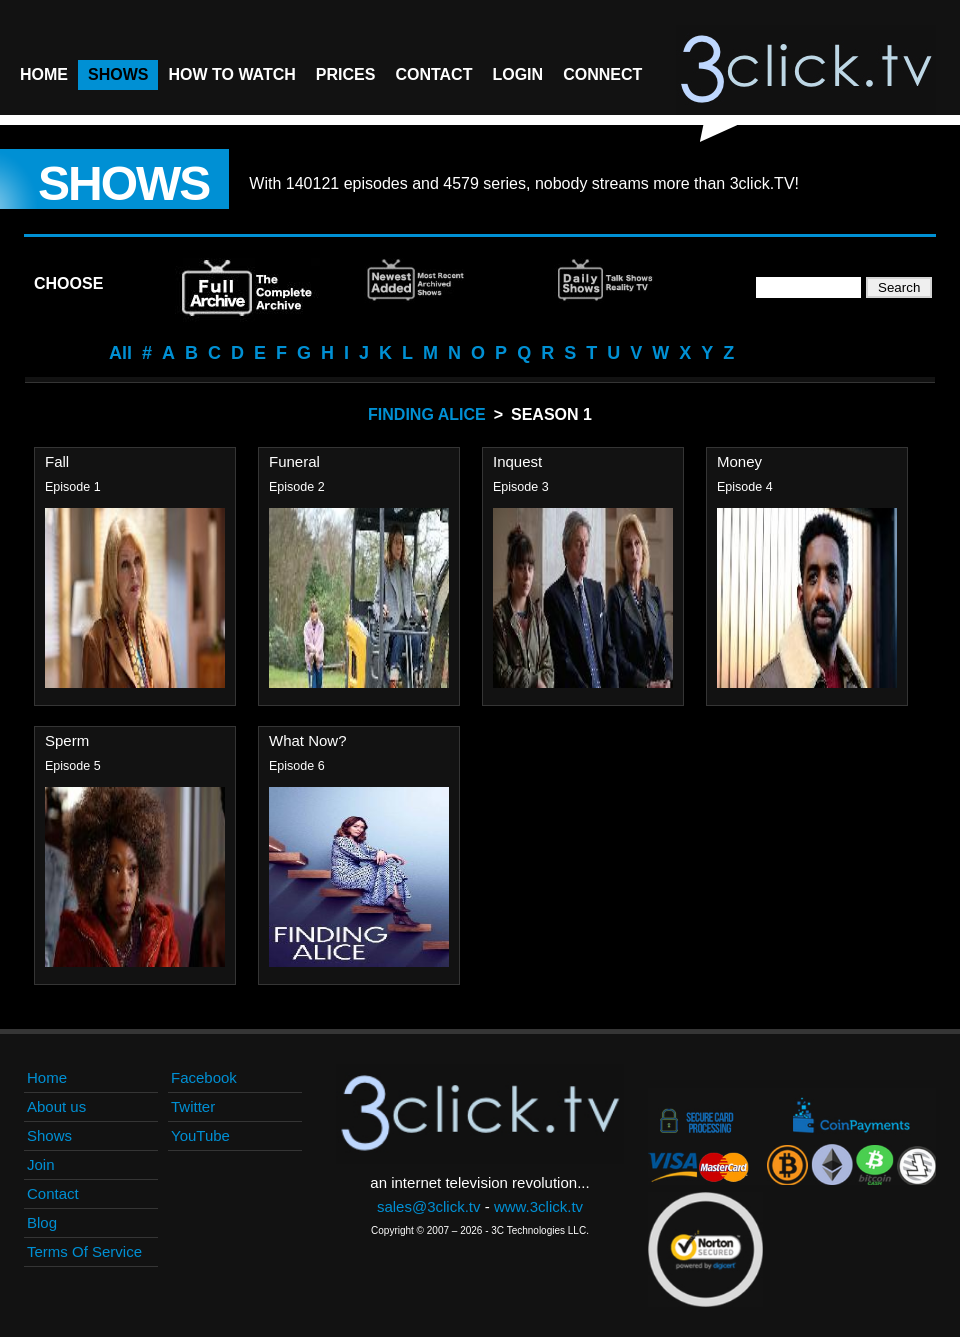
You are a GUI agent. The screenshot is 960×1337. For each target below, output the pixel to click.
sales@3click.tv (429, 1206)
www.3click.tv (538, 1206)
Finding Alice (427, 414)
